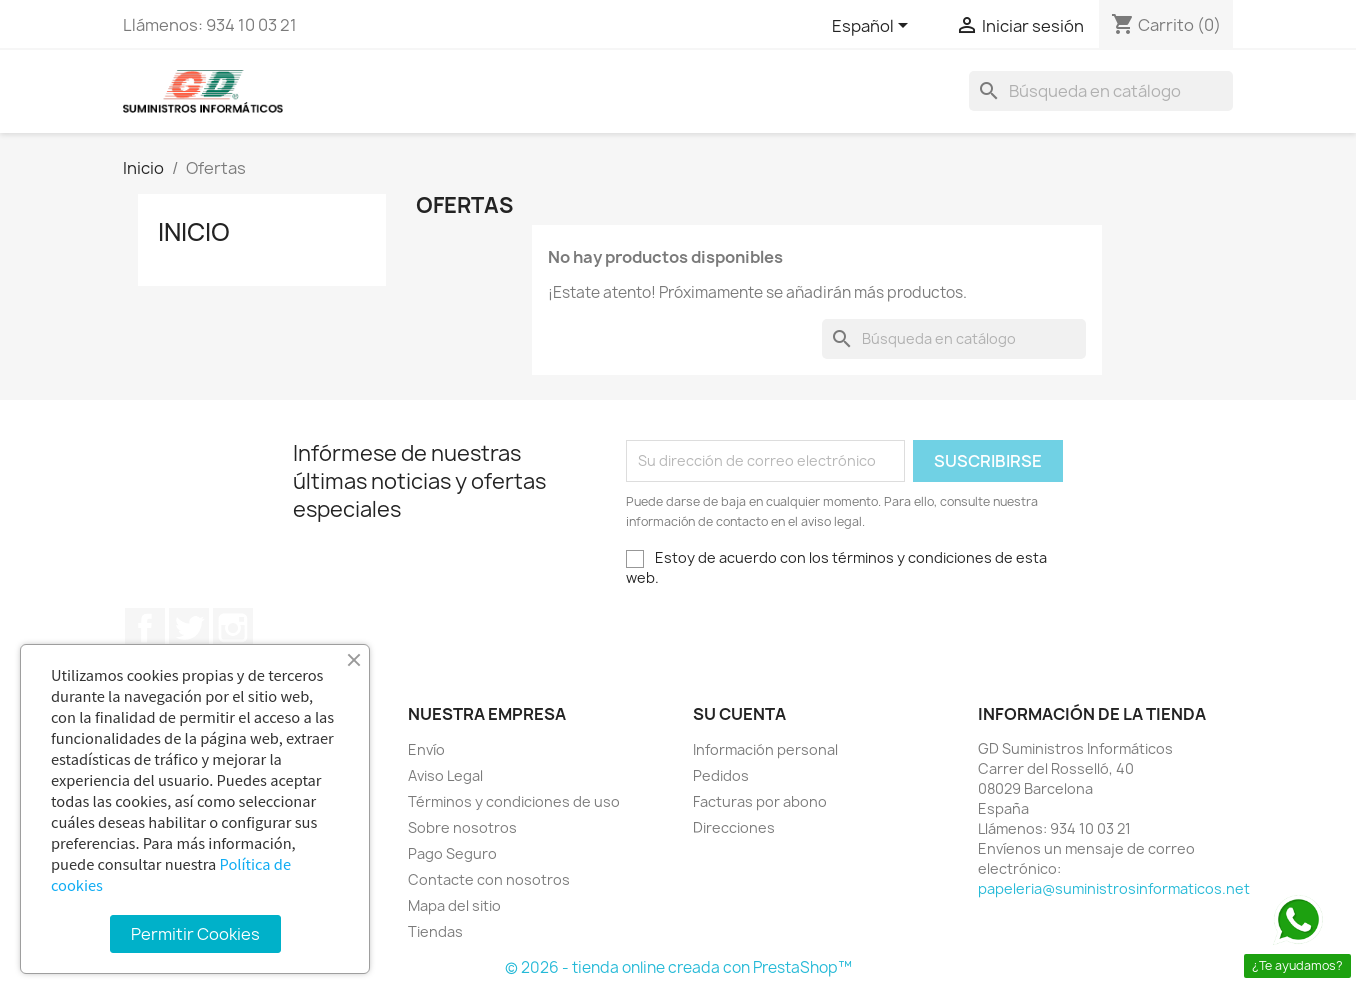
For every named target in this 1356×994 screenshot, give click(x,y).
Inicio (194, 232)
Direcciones (734, 827)
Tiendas (435, 931)
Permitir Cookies (195, 934)
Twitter (189, 628)
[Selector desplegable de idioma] (873, 27)
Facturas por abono (760, 801)
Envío (426, 749)
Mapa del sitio (454, 905)
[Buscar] (1101, 91)
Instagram (233, 628)
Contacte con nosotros (489, 879)
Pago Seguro (452, 853)
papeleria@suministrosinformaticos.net (1114, 888)
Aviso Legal (445, 775)
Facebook (145, 628)
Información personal (765, 749)
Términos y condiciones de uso (514, 801)
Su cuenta (739, 714)
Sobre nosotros (462, 827)
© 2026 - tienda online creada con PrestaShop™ (678, 967)
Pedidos (721, 775)
